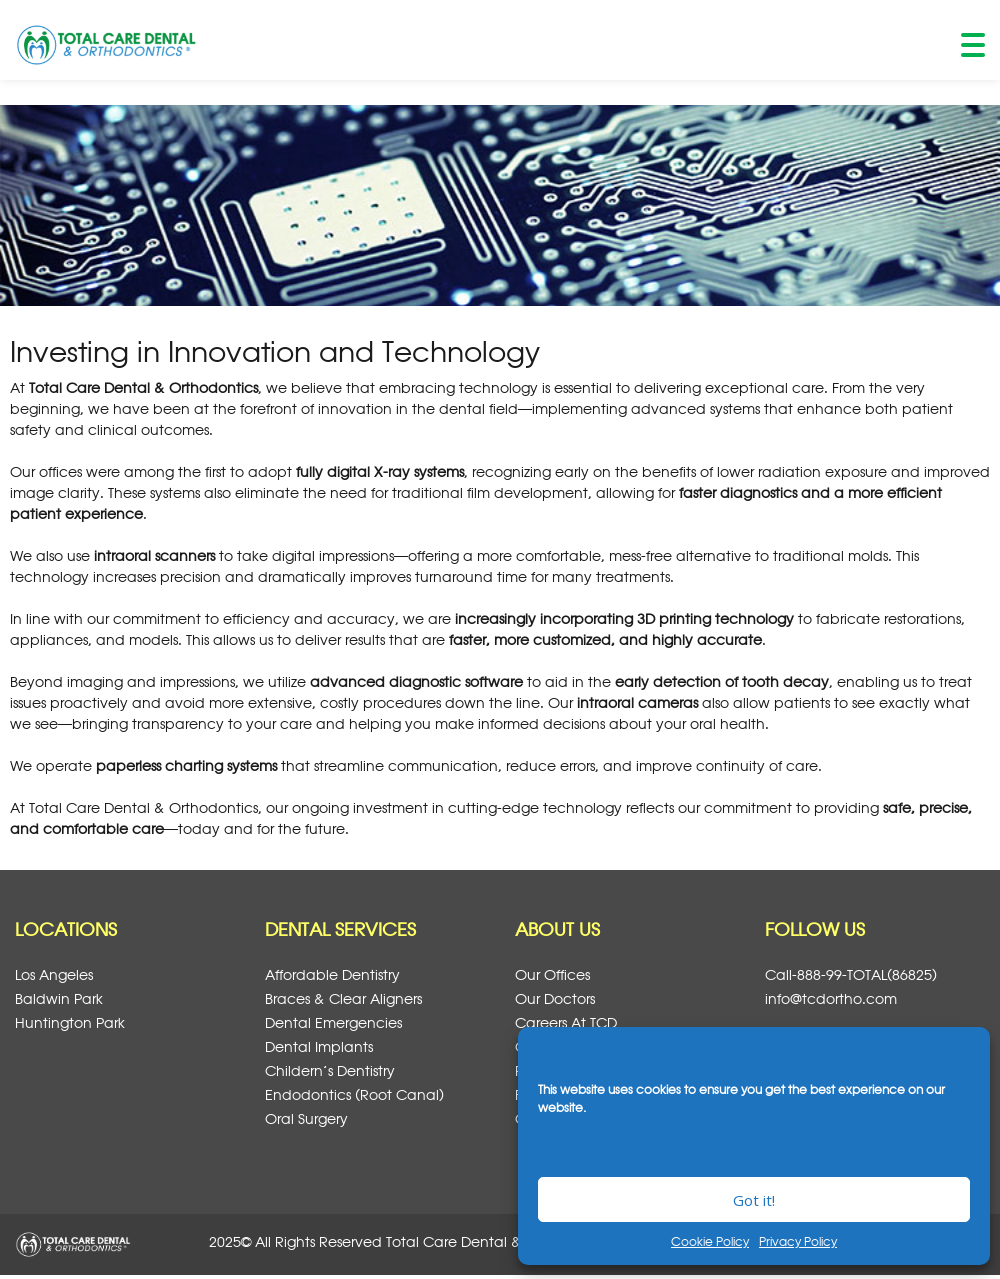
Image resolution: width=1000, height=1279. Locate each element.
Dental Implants (319, 1046)
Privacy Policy (798, 1241)
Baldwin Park (59, 998)
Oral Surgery (306, 1118)
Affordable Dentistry (332, 974)
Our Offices (552, 974)
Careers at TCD (566, 1022)
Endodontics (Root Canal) (354, 1094)
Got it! (754, 1200)
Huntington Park (70, 1022)
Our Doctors (555, 998)
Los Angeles (54, 974)
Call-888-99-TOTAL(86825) (851, 974)
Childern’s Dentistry (330, 1070)
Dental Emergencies (333, 1022)
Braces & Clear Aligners (343, 998)
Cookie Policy (710, 1241)
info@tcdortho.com (831, 998)
